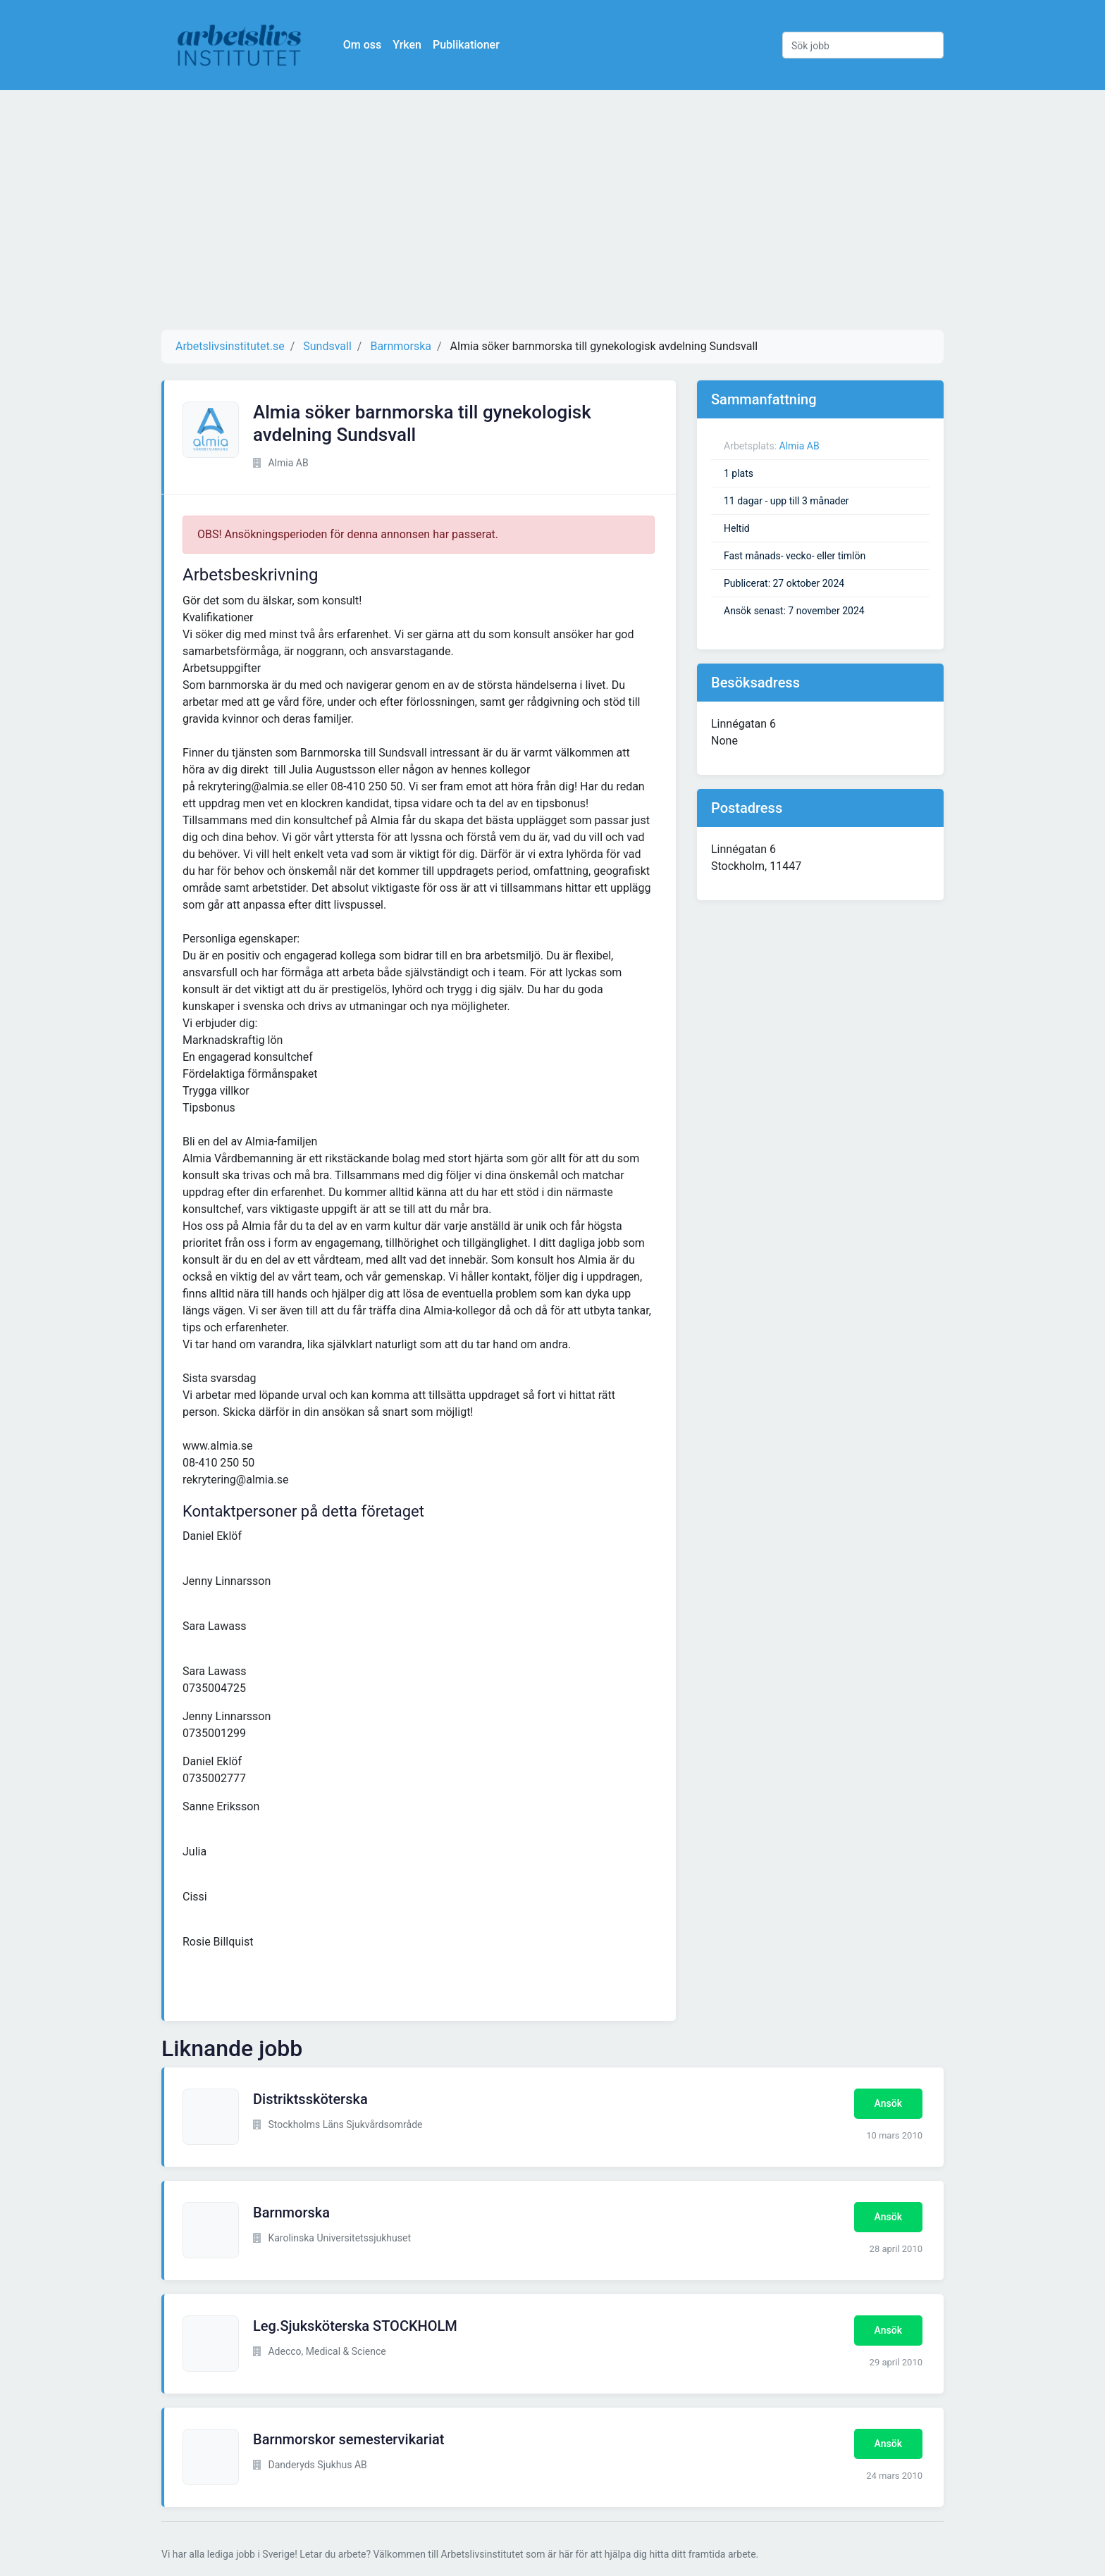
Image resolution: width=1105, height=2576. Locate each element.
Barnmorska (291, 2212)
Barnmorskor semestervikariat (348, 2439)
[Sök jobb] (863, 45)
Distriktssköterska (310, 2099)
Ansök (888, 2103)
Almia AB (799, 446)
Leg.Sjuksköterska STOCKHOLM (355, 2325)
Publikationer (473, 44)
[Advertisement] (552, 210)
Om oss (369, 44)
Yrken (414, 44)
